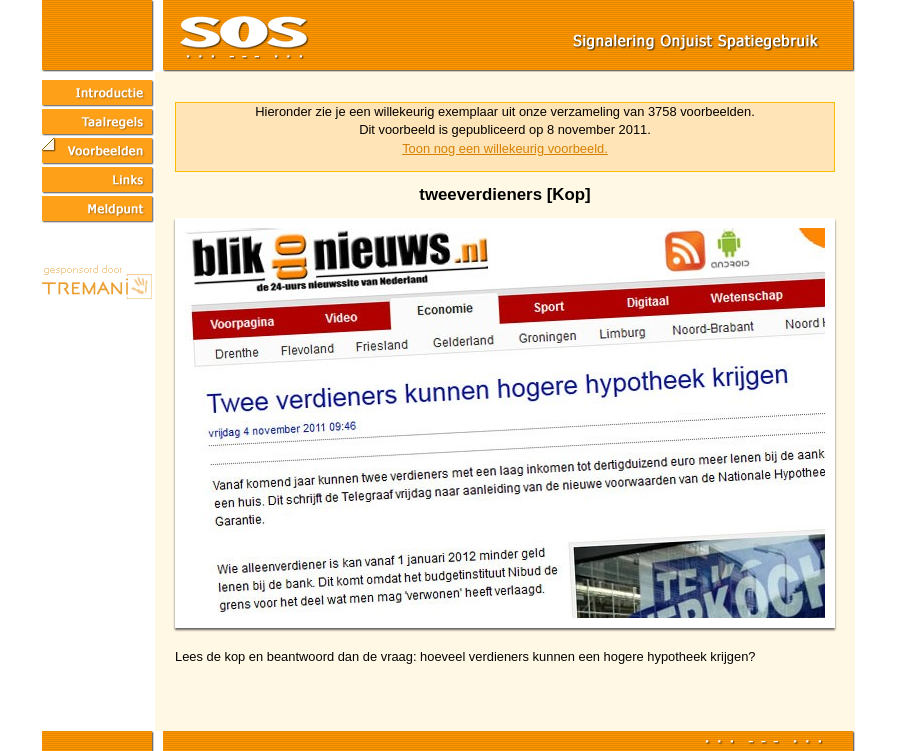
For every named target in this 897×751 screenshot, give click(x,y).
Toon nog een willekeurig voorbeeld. (505, 148)
